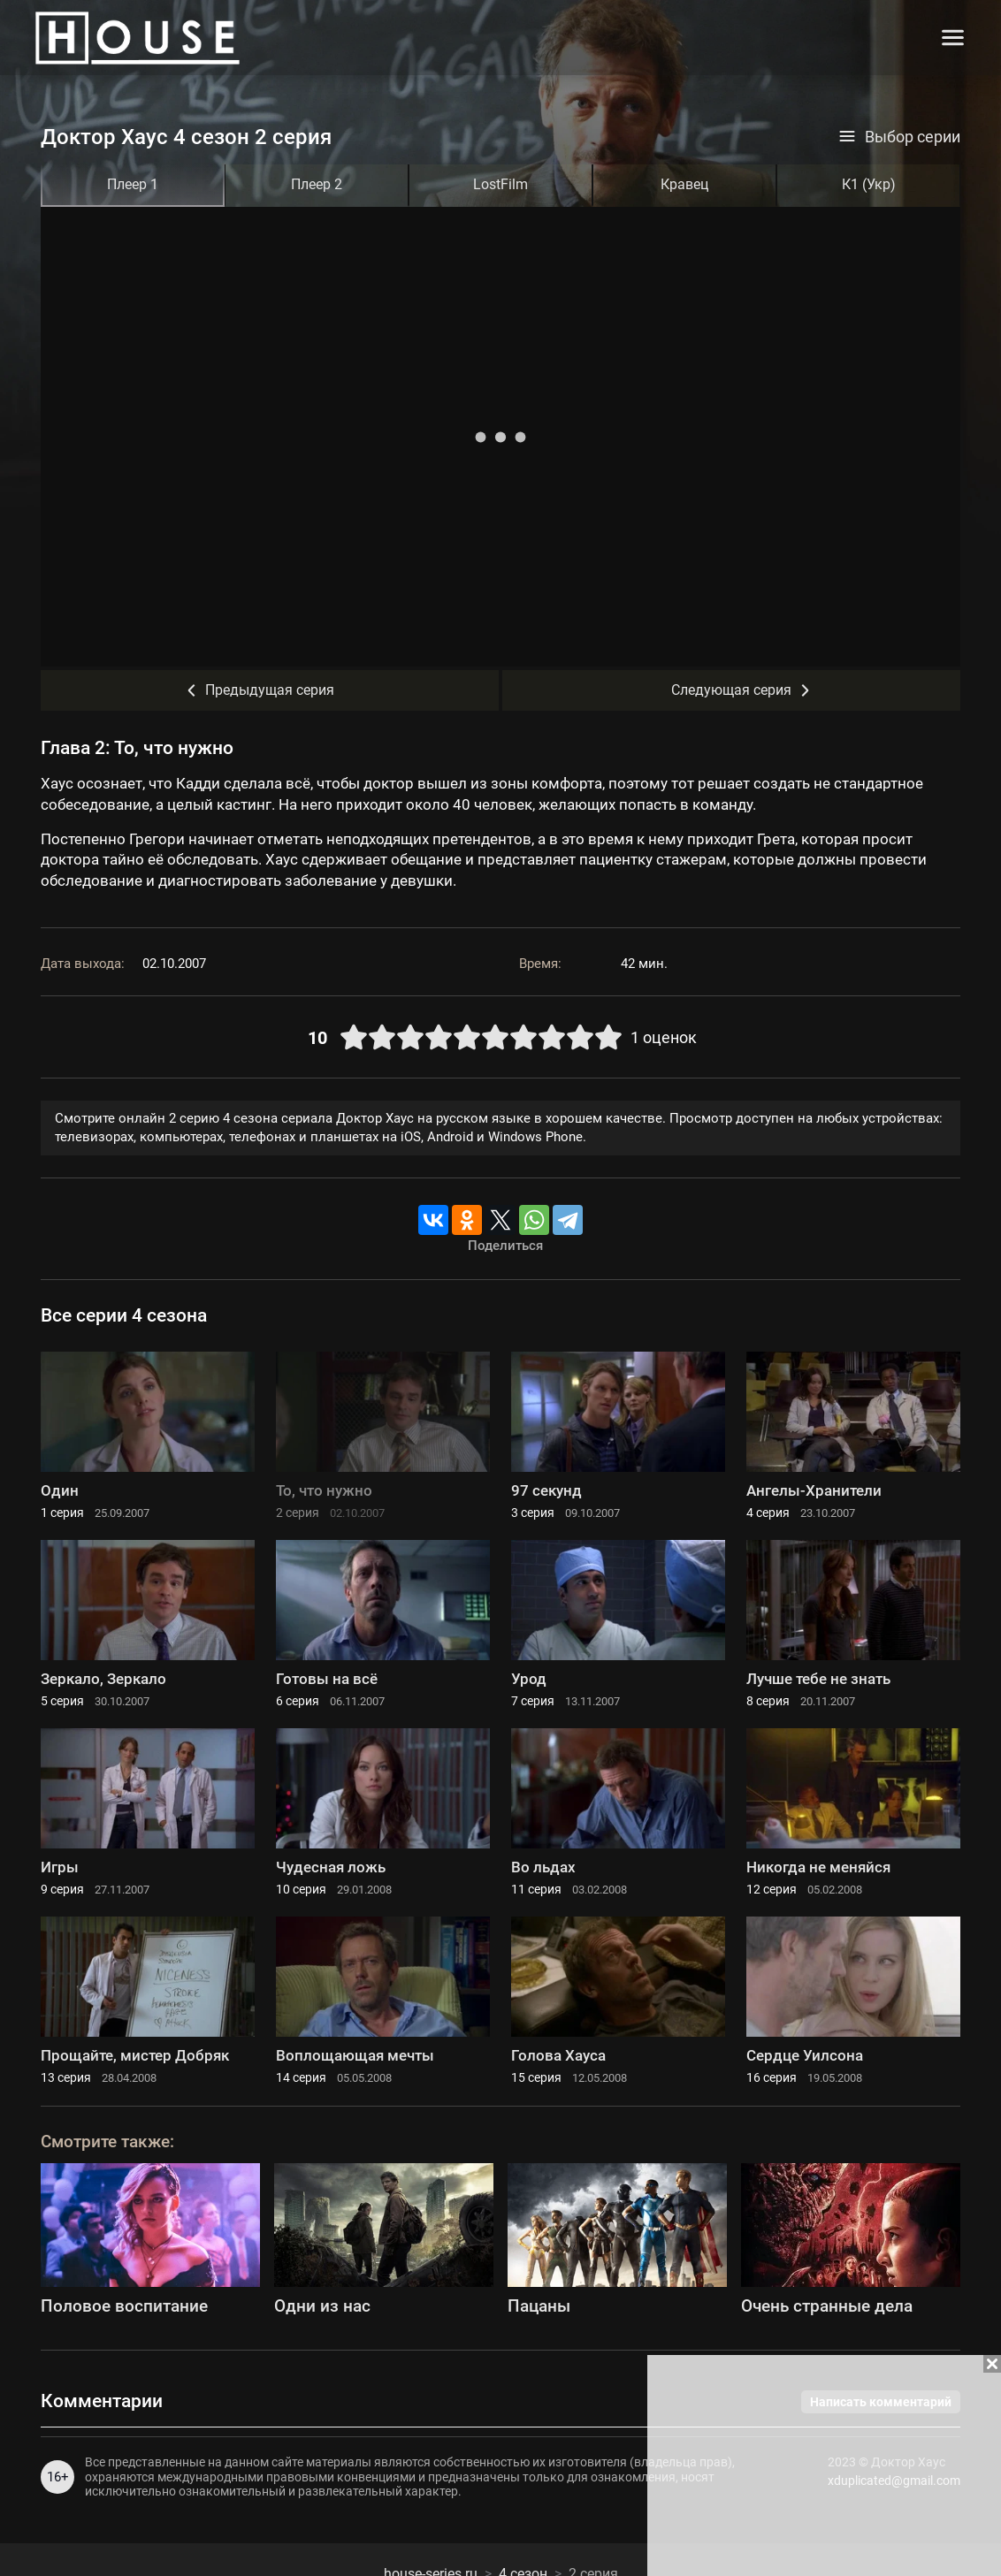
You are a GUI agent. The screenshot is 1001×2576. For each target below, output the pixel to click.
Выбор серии (899, 137)
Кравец (684, 184)
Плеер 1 (132, 184)
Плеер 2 (316, 184)
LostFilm (500, 184)
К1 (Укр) (869, 184)
